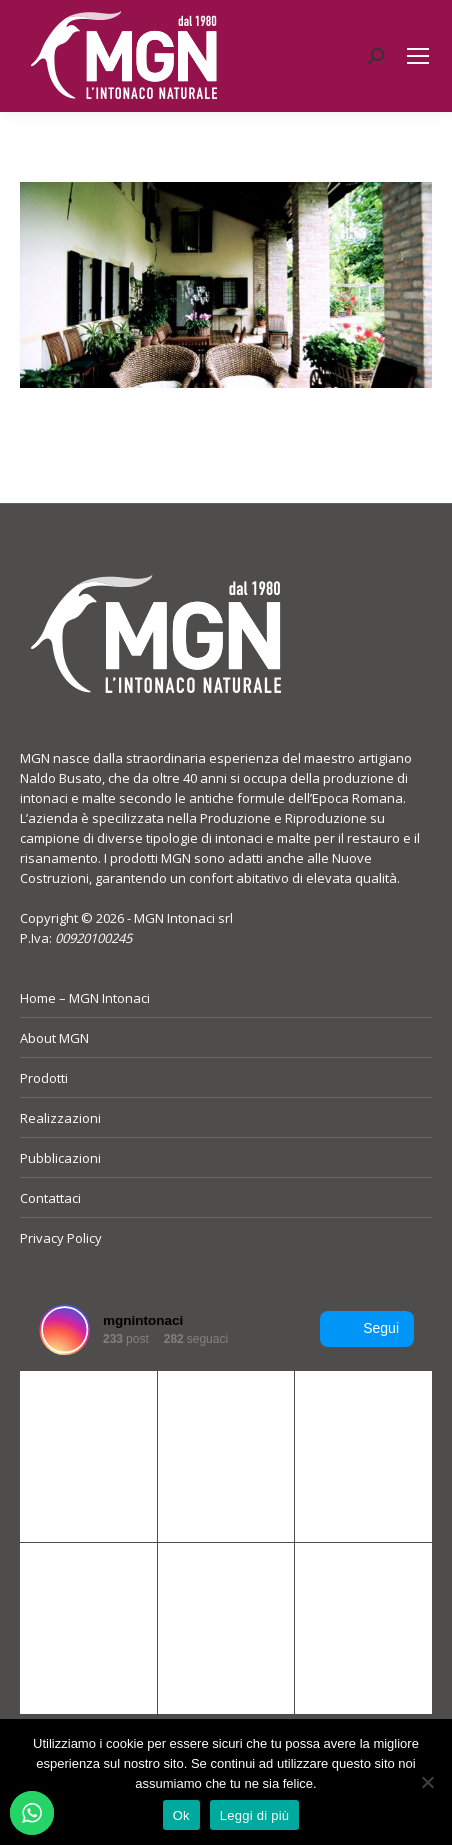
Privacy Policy (61, 1238)
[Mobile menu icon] (418, 56)
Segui (367, 1329)
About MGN (54, 1038)
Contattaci (50, 1198)
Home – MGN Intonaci (85, 998)
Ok (181, 1815)
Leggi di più (255, 1815)
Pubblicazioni (60, 1158)
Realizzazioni (60, 1118)
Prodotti (44, 1078)
